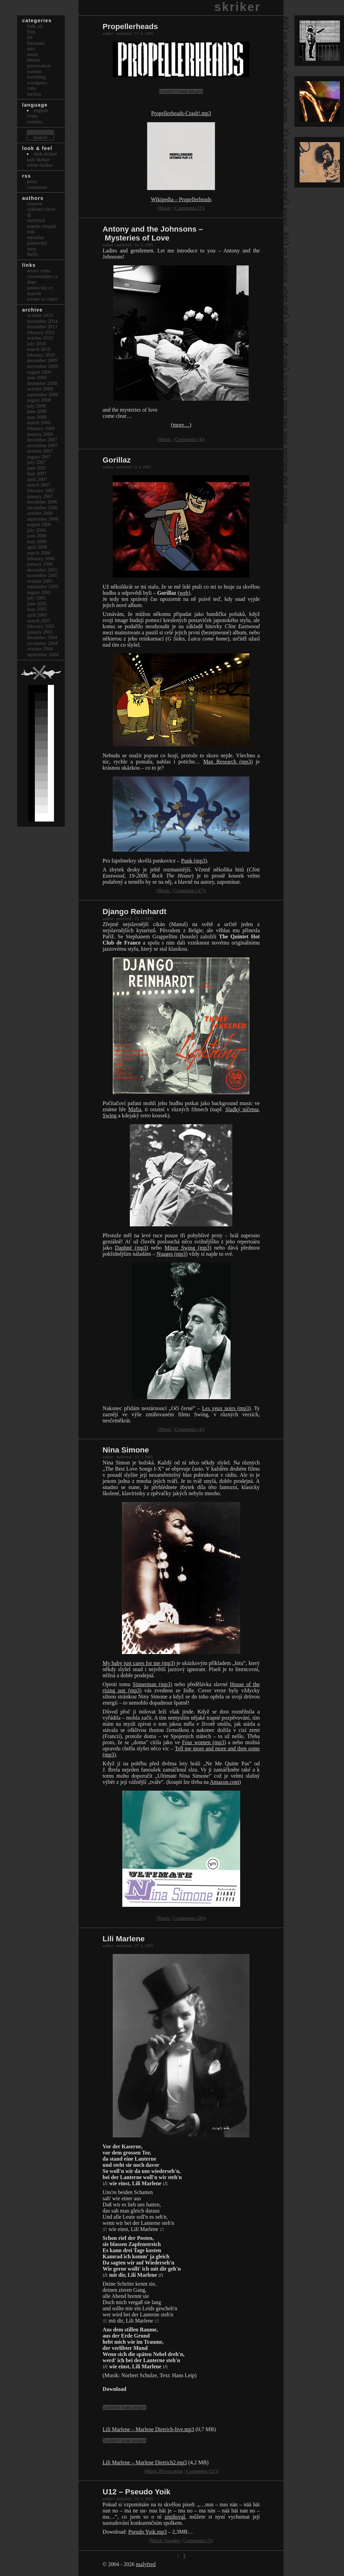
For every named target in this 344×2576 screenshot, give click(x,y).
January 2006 (40, 564)
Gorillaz (116, 460)
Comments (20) (189, 1918)
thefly (33, 254)
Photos (33, 60)
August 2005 (39, 592)
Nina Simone (125, 1450)
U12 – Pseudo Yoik (136, 2492)
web (184, 593)
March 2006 (38, 552)
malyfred (146, 2564)
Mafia (134, 1109)
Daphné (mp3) (131, 1248)
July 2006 (36, 530)
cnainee (34, 203)
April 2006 (37, 547)
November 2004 (42, 643)
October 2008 (40, 388)
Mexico (34, 94)
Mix (31, 48)
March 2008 (38, 422)
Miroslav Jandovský (37, 240)
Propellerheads (130, 26)
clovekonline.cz (42, 276)
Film (31, 32)
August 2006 (39, 524)
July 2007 (36, 462)
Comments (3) (197, 2540)
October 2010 (40, 338)
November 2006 (42, 507)
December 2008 (42, 383)
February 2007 (41, 490)
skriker (238, 6)
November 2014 (42, 321)
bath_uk (35, 26)
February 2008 (41, 428)
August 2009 (39, 372)
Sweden (172, 2540)
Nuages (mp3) (172, 1254)
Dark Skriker (45, 153)
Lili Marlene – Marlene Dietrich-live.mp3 (148, 2429)
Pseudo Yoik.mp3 (147, 2532)
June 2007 (36, 468)
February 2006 (41, 558)
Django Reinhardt (134, 911)
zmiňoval (175, 2517)
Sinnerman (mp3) (152, 1684)
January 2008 (40, 434)
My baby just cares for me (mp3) (138, 1663)
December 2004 (42, 637)
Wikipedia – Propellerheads (181, 199)
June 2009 (36, 377)
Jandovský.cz (40, 287)
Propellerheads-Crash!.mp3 (181, 113)
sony (31, 248)
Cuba (31, 88)
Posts (32, 181)
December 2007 (42, 439)
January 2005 (40, 632)
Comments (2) (189, 208)
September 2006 (42, 519)
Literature (36, 43)
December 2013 (42, 326)
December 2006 (42, 502)
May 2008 (36, 417)
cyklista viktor (41, 209)
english (41, 110)
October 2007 (40, 451)
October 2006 (40, 513)
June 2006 (36, 535)
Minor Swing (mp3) (188, 1248)
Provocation (171, 2471)
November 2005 (42, 575)
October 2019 (40, 315)
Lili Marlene (123, 1938)
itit (29, 37)
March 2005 (38, 620)
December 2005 (42, 570)
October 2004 (40, 648)
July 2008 (36, 406)
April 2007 (37, 479)
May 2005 (36, 609)
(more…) (181, 425)
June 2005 (36, 603)
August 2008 (39, 400)
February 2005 (41, 626)
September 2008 (42, 394)
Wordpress (37, 82)
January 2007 (40, 496)
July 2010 (36, 343)
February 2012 (41, 332)
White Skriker (40, 165)
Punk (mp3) (194, 861)
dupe (32, 282)
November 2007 (42, 445)
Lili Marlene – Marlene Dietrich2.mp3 (144, 2462)
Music (165, 208)
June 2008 (36, 411)
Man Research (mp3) (228, 761)
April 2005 (37, 615)
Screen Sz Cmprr (42, 299)
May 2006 (36, 541)
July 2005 (36, 598)
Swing (109, 1115)
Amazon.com (224, 1782)
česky (32, 116)
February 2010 (41, 355)
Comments (37, 187)
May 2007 (36, 473)
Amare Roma (38, 270)
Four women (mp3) (204, 1742)
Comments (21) (201, 2471)
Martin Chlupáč (41, 226)
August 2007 (39, 456)
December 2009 (42, 360)
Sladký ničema (241, 1109)
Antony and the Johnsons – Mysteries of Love (152, 233)
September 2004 (42, 654)
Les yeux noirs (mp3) (226, 1408)
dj (29, 215)
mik (31, 231)
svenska (35, 121)
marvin (34, 293)
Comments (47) (189, 890)
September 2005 (42, 586)
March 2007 (38, 484)
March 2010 (38, 349)
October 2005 (40, 581)
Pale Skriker (38, 159)
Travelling (36, 77)
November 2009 (42, 366)
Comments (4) (189, 439)
